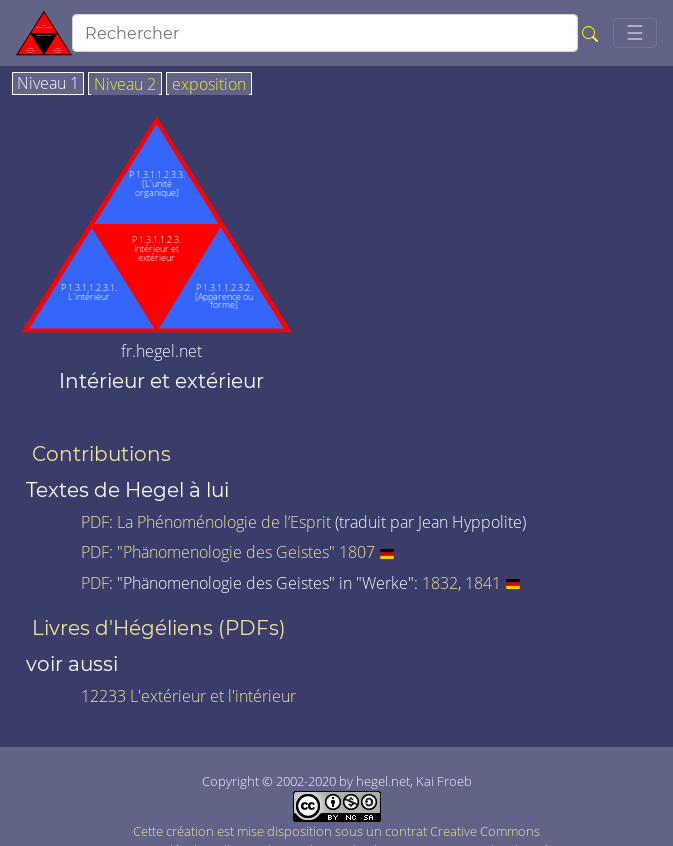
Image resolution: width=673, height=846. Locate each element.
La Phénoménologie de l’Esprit (224, 522)
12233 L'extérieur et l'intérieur (188, 696)
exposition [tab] (209, 85)
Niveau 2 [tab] (125, 85)
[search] (325, 33)
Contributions (101, 454)
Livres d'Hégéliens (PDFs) (159, 628)
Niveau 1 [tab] (48, 84)
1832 (440, 583)
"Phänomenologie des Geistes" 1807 (246, 552)
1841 (483, 583)
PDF (95, 522)
